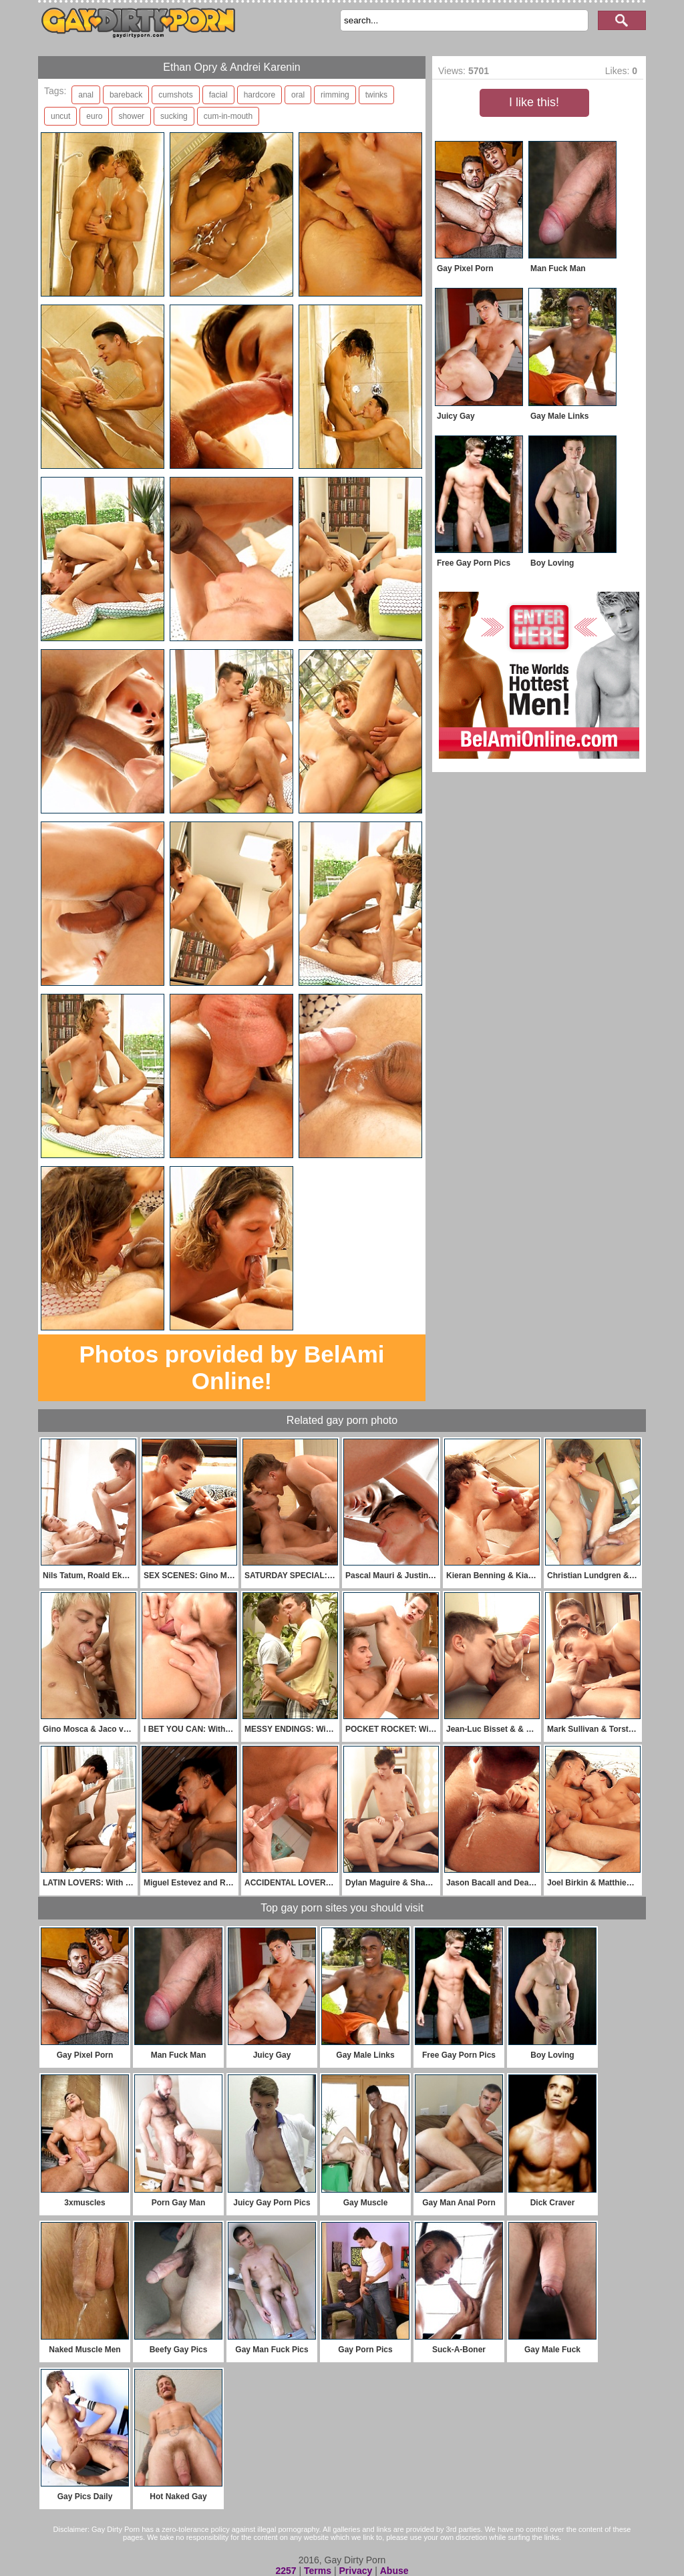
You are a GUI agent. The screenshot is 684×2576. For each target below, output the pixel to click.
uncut (60, 116)
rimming (335, 95)
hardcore (259, 95)
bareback (126, 95)
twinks (376, 95)
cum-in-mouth (228, 116)
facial (218, 95)
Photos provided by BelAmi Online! (232, 1367)
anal (86, 95)
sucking (174, 116)
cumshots (175, 95)
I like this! (534, 102)
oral (298, 95)
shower (131, 116)
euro (94, 116)
